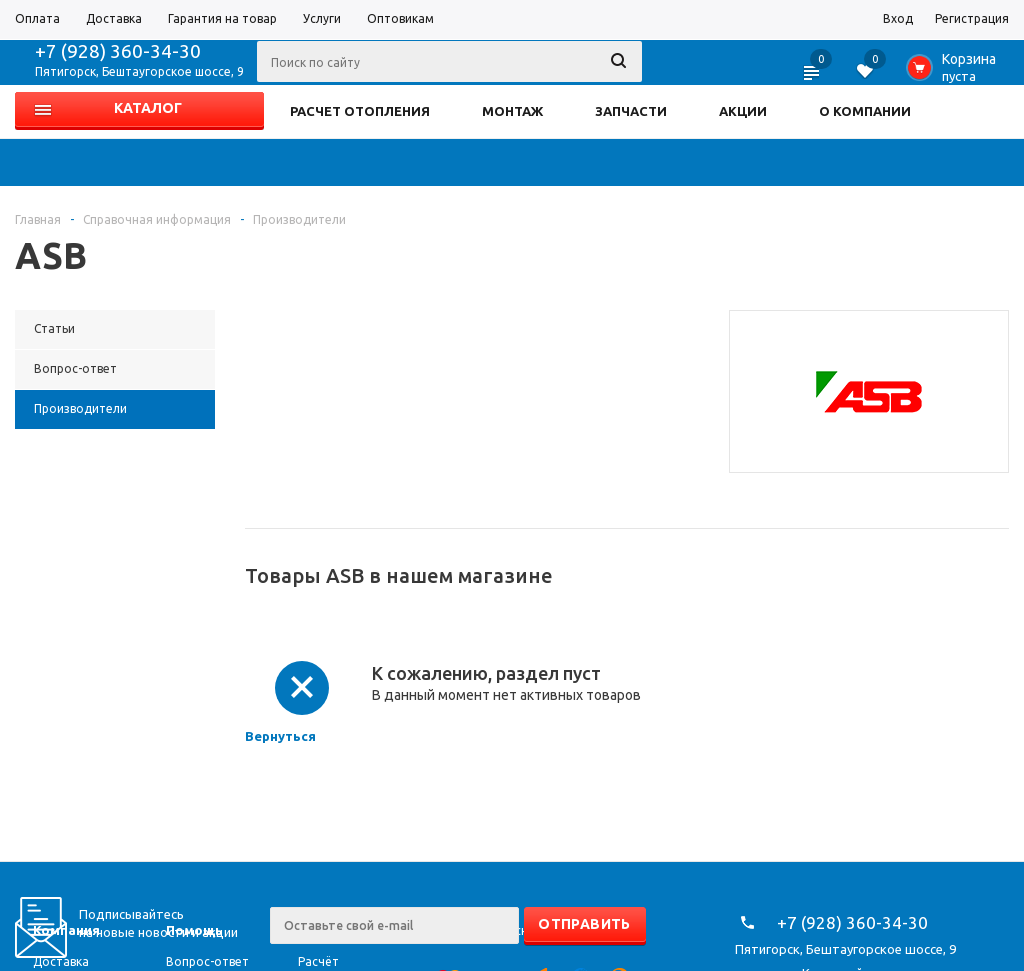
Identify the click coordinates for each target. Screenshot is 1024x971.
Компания (66, 930)
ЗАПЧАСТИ (631, 111)
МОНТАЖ (512, 111)
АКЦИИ (743, 111)
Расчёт (318, 961)
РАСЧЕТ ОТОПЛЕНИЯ (360, 111)
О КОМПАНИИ (865, 111)
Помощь (194, 930)
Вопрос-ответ (207, 961)
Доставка (61, 961)
